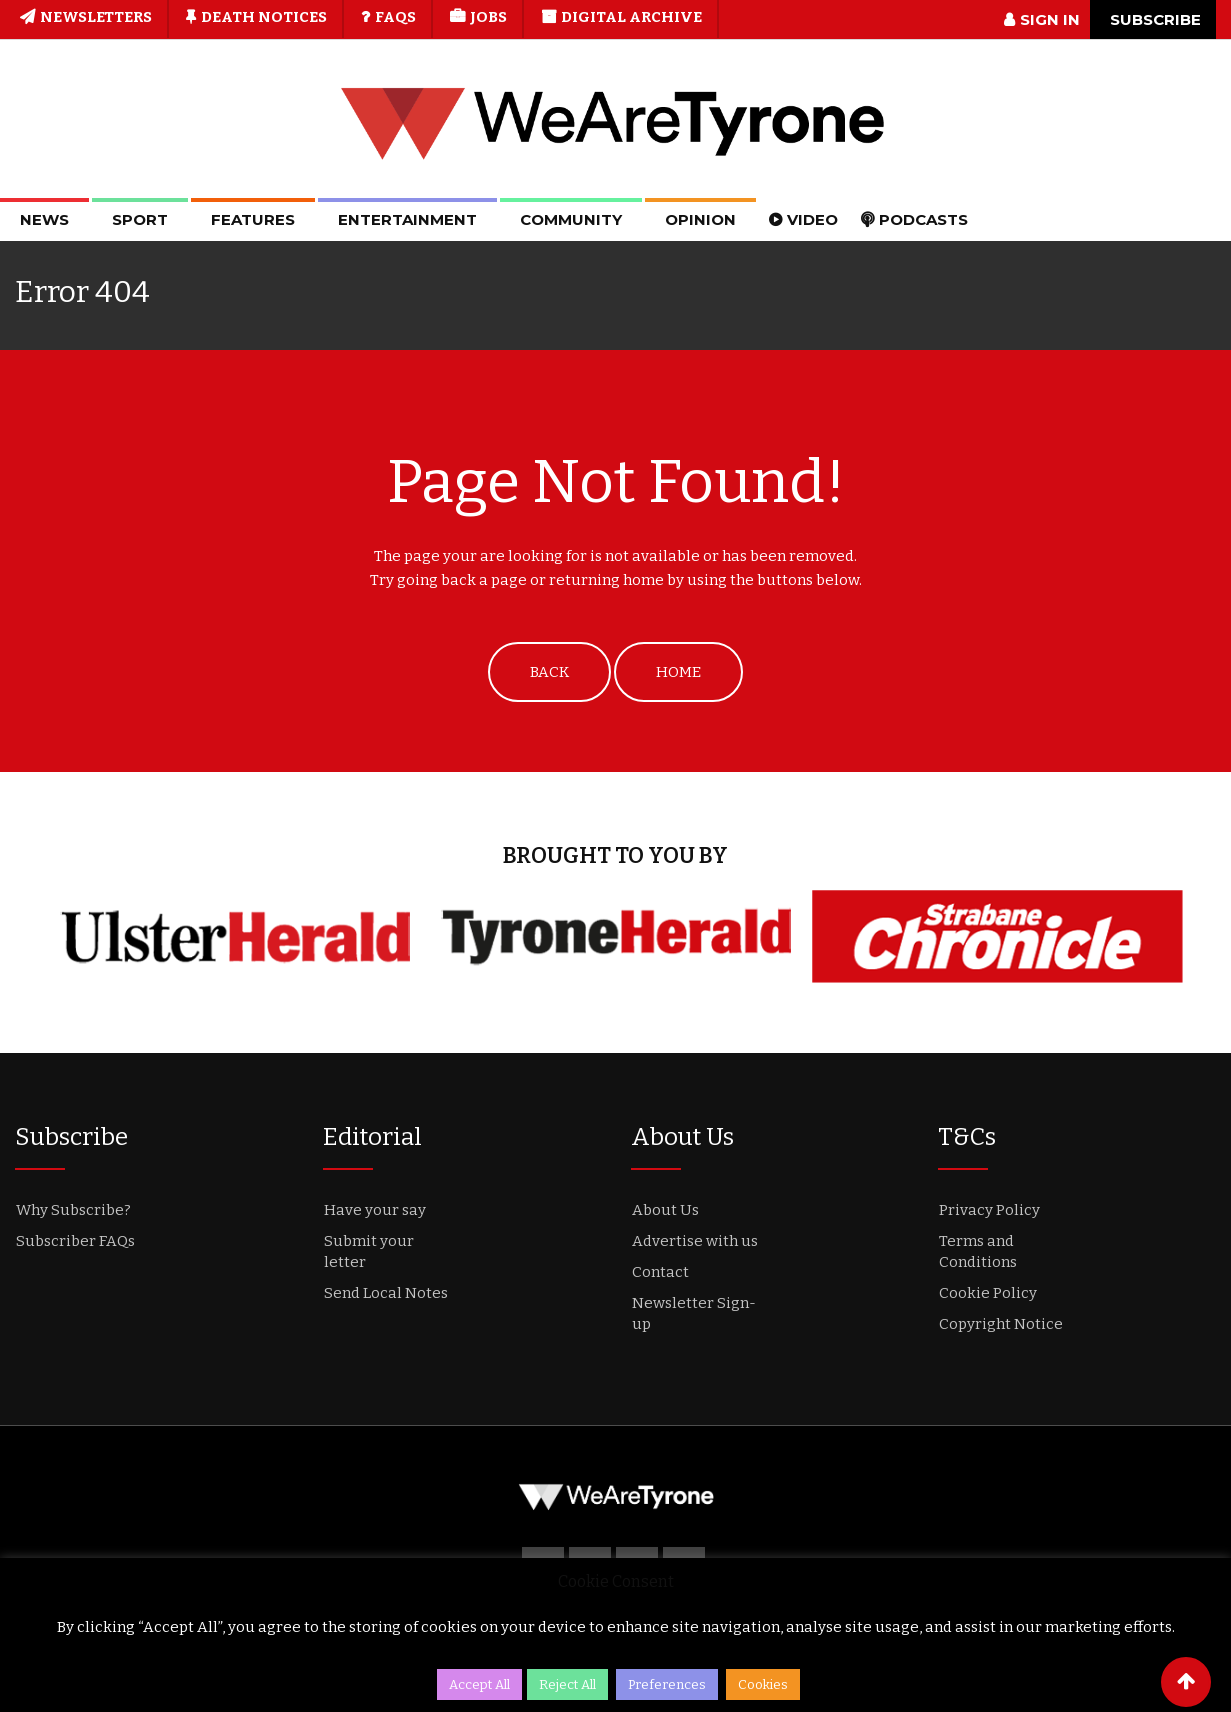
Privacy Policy (989, 1210)
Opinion (700, 219)
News (44, 219)
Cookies (763, 1684)
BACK (549, 672)
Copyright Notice (1001, 1324)
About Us (665, 1210)
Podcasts (923, 219)
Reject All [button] (567, 1684)
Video (812, 219)
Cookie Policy (988, 1293)
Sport (140, 219)
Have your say (375, 1210)
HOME (678, 672)
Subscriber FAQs (75, 1241)
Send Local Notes (386, 1293)
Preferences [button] (667, 1684)
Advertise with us (695, 1241)
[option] (235, 936)
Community (571, 219)
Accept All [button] (479, 1684)
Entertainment (407, 219)
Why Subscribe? (73, 1210)
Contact (660, 1272)
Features (253, 219)
